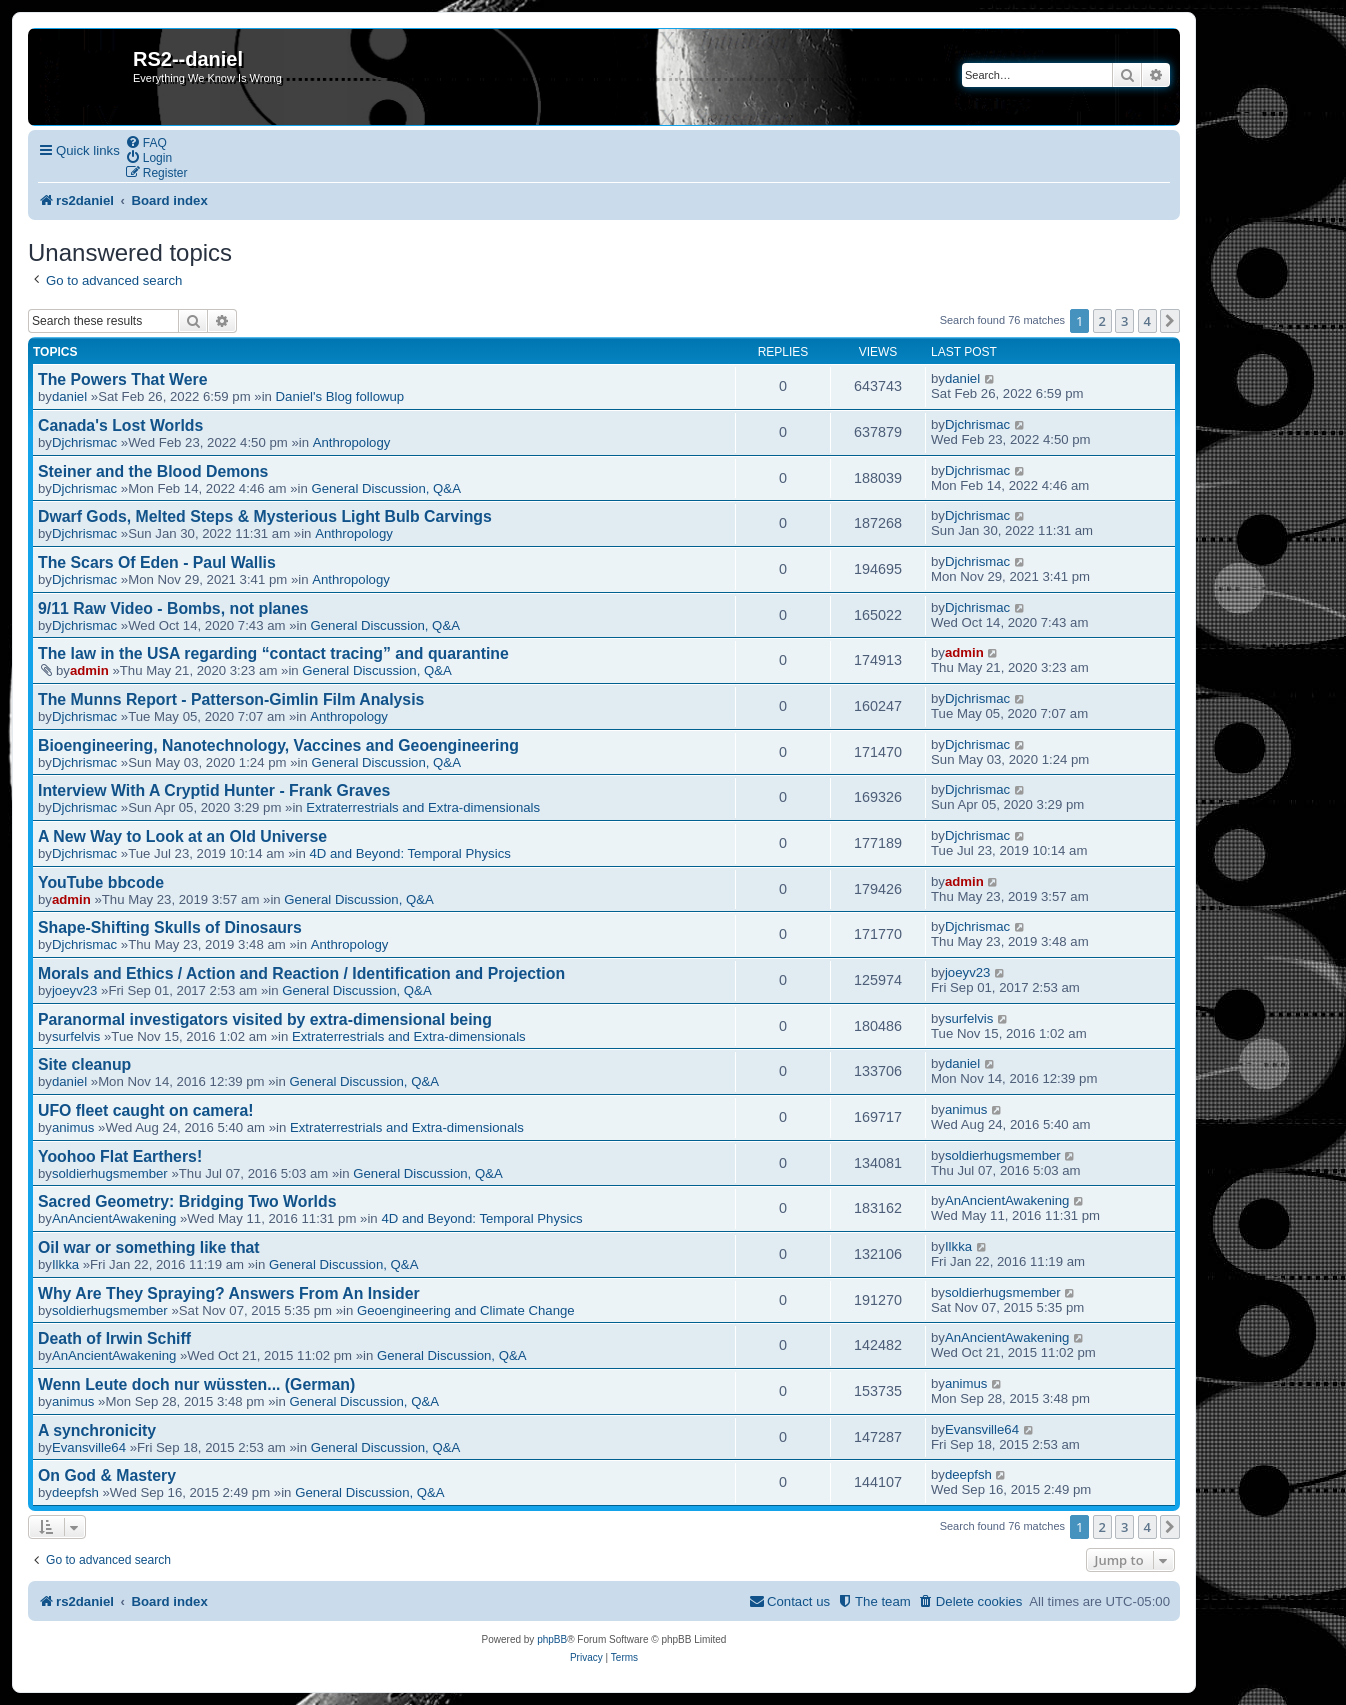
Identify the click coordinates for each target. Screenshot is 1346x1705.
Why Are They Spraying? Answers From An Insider (229, 1293)
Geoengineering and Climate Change (466, 1310)
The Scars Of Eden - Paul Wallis (157, 562)
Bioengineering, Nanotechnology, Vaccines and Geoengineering (278, 745)
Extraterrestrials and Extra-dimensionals (423, 807)
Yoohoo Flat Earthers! (120, 1156)
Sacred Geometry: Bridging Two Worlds (187, 1201)
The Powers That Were (122, 379)
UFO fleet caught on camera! (145, 1110)
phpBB (552, 1639)
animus (73, 1127)
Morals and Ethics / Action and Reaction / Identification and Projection (301, 973)
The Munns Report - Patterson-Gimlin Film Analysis (231, 699)
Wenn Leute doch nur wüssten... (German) (196, 1384)
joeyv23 (74, 990)
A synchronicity (97, 1430)
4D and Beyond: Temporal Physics (409, 853)
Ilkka (65, 1264)
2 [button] (1102, 321)
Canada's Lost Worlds (120, 425)
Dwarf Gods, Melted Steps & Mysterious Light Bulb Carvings (265, 516)
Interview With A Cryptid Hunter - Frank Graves (214, 790)
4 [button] (1147, 321)
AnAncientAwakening (114, 1218)
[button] (1170, 321)
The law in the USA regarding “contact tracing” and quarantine (273, 653)
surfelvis (76, 1036)
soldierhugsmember (110, 1173)
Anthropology (352, 442)
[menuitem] (146, 142)
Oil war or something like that (149, 1247)
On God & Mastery (107, 1475)
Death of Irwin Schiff (114, 1338)
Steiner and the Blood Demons (153, 471)
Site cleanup (84, 1064)
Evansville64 (89, 1447)
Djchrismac (84, 442)
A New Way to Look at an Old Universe (182, 836)
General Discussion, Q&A (386, 488)
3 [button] (1124, 321)
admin (89, 670)
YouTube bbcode (101, 882)
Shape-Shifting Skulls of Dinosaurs (170, 927)
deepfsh (75, 1492)
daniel (69, 396)
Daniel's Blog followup (340, 396)
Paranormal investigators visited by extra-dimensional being (265, 1019)
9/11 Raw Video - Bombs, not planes (173, 608)
